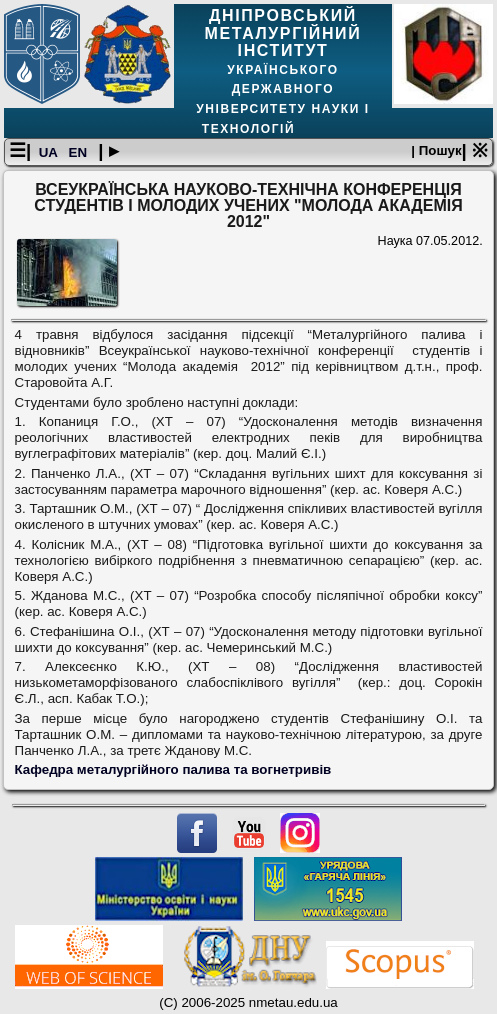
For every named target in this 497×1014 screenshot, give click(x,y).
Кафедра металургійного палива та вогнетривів (173, 769)
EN (80, 152)
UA (50, 152)
